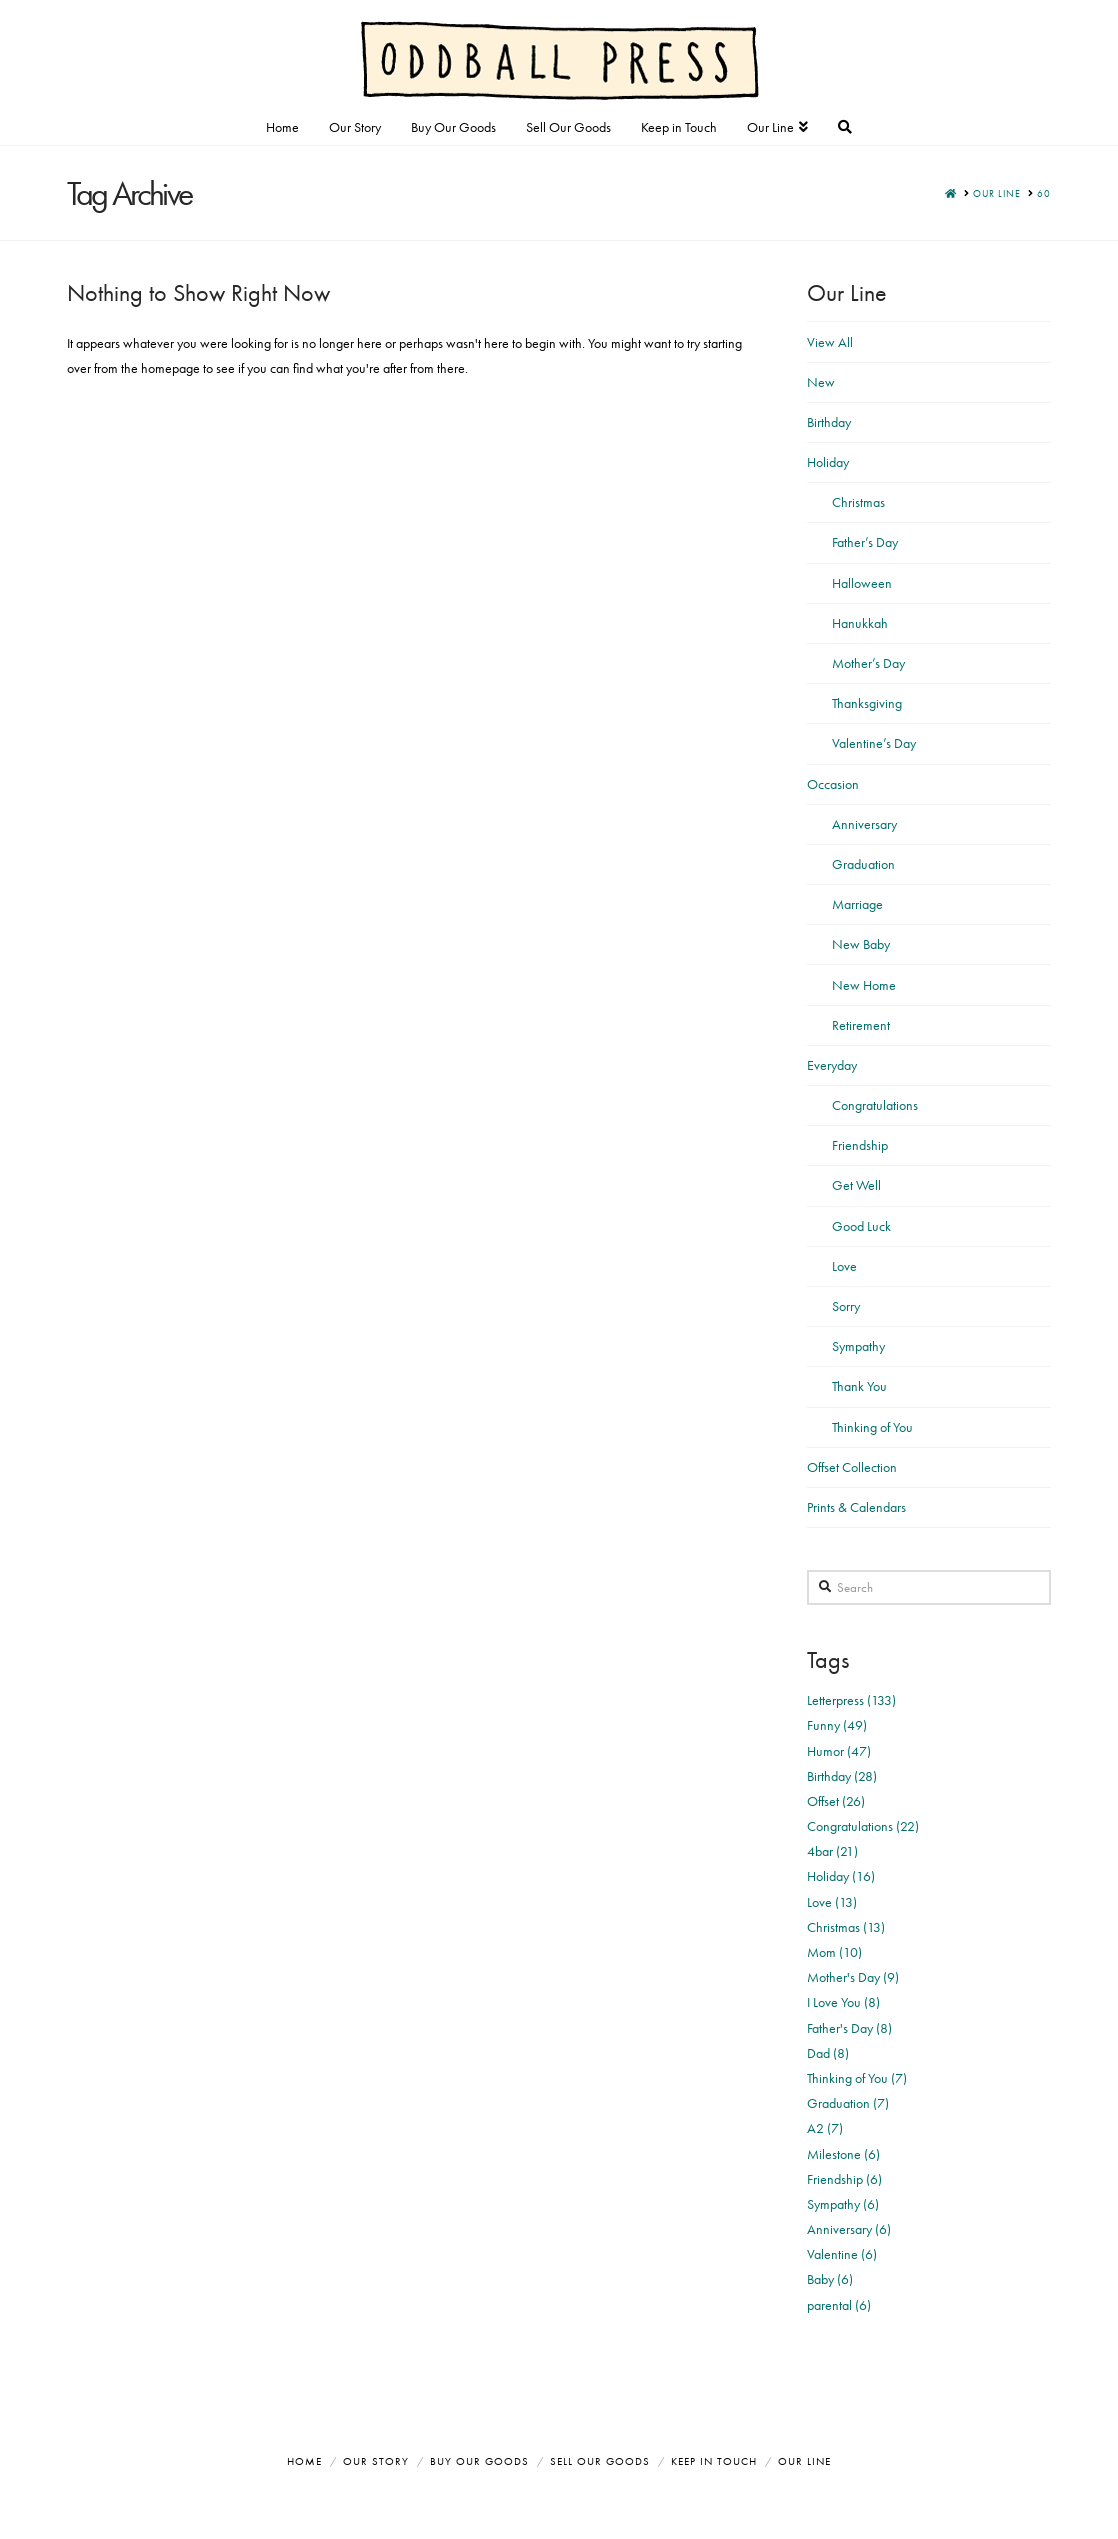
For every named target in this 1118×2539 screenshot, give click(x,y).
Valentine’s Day (874, 743)
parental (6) (839, 2305)
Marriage (857, 904)
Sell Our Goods (600, 2461)
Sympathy (858, 1346)
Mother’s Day (868, 663)
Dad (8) (828, 2053)
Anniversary (864, 824)
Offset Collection (852, 1467)
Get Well (856, 1185)
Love (844, 1266)
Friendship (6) (844, 2179)
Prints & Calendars (856, 1507)
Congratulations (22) (863, 1826)
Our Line (804, 2461)
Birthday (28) (842, 1776)
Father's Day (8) (849, 2028)
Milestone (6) (843, 2154)
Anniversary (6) (849, 2229)
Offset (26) (836, 1801)
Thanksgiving (867, 703)
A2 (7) (825, 2128)
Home (304, 2461)
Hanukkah (860, 623)
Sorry (846, 1306)
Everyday (832, 1065)
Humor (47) (839, 1751)
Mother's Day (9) (853, 1977)
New (821, 382)
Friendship (860, 1145)
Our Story (376, 2461)
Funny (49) (837, 1725)
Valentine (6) (842, 2254)
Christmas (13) (846, 1927)
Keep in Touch (714, 2461)
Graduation (863, 864)
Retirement (861, 1025)
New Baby (861, 944)
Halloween (862, 583)
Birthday (829, 422)
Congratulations (875, 1105)
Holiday (828, 462)
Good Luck (861, 1226)
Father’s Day (865, 542)
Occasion (833, 784)
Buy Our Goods (479, 2461)
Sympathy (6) (843, 2204)
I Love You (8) (843, 2002)
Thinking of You (872, 1427)
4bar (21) (832, 1851)
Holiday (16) (841, 1876)
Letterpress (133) (851, 1700)
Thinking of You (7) (857, 2078)
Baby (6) (830, 2279)
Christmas (858, 502)
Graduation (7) (848, 2103)
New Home (864, 985)
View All (830, 342)
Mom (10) (834, 1952)
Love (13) (832, 1902)
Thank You (859, 1386)
